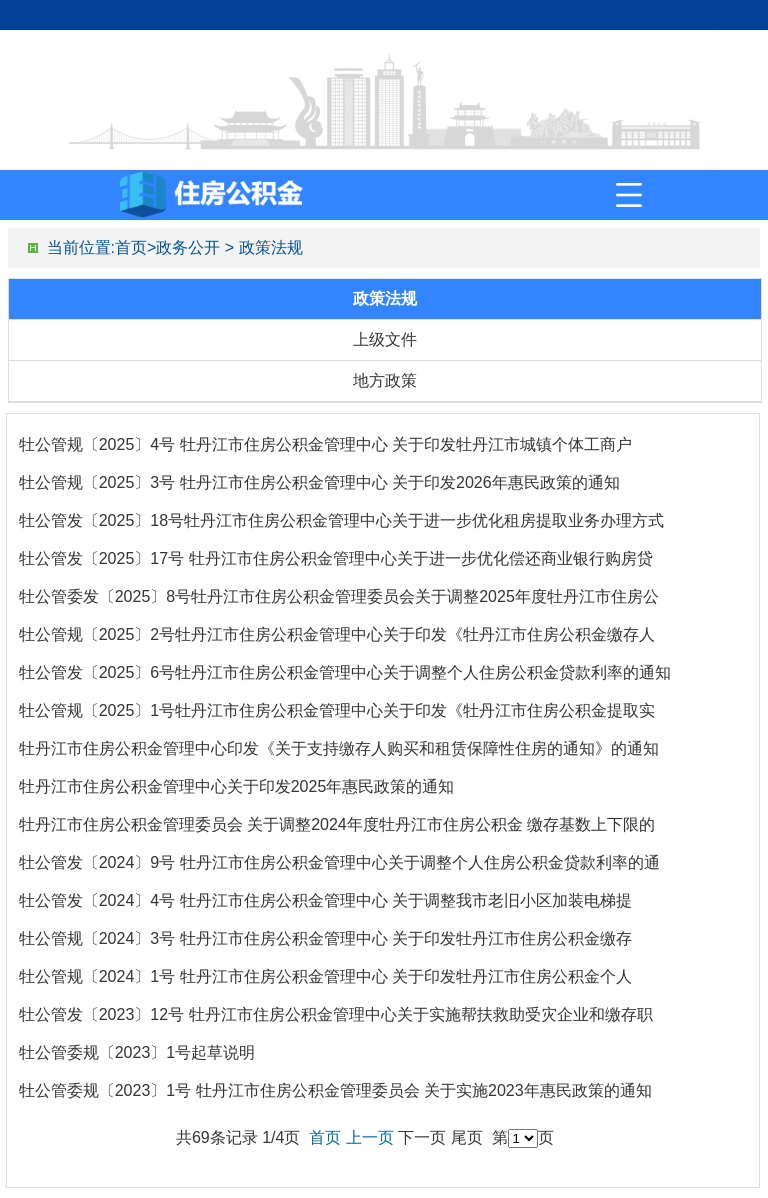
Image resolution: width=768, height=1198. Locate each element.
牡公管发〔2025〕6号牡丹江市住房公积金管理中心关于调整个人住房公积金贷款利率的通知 (345, 672)
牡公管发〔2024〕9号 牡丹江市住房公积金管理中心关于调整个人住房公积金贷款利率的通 (339, 862)
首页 (131, 247)
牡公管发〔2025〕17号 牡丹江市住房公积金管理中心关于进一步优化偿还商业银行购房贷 (336, 558)
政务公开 (188, 247)
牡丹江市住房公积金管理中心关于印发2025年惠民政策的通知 (237, 786)
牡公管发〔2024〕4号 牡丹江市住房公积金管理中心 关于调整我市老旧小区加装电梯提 (325, 900)
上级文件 (385, 339)
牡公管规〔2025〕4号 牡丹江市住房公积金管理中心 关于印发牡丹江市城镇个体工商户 (325, 444)
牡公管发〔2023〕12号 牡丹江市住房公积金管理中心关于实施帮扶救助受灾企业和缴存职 (336, 1014)
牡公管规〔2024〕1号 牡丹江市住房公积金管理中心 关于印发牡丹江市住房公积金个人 (325, 976)
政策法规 (271, 247)
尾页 (467, 1137)
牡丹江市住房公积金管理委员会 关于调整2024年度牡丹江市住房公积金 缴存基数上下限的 (337, 824)
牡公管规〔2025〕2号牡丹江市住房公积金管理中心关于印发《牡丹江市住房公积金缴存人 (337, 634)
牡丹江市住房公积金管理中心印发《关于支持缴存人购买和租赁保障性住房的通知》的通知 (339, 748)
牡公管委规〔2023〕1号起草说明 (137, 1052)
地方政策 (385, 380)
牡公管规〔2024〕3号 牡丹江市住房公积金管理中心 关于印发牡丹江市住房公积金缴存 (325, 938)
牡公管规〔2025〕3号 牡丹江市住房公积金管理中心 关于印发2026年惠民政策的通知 (319, 482)
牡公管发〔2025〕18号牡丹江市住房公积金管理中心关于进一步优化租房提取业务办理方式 (341, 520)
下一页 (422, 1137)
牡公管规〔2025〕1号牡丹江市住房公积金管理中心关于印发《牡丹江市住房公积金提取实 (337, 710)
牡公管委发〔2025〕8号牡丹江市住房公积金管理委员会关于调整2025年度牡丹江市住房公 (339, 596)
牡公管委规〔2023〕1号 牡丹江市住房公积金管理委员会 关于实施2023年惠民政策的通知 (335, 1090)
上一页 (370, 1137)
